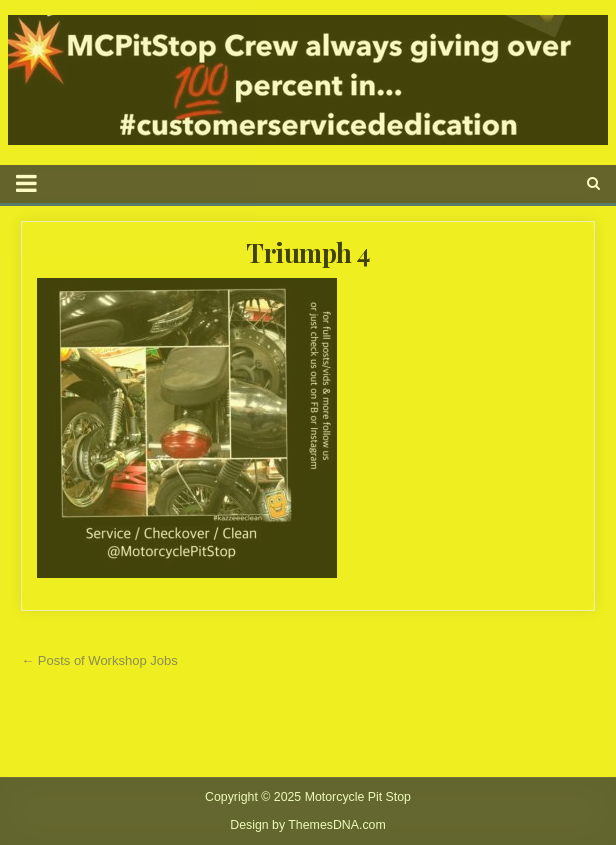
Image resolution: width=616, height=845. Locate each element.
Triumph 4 (308, 252)
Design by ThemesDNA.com (308, 825)
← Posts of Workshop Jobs (99, 660)
